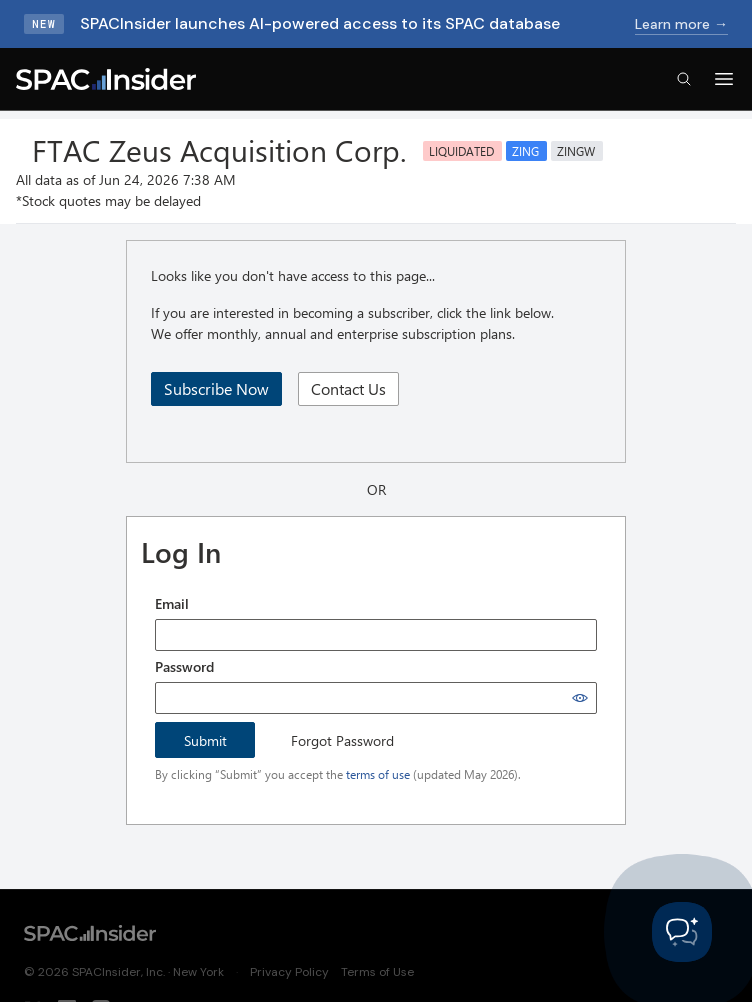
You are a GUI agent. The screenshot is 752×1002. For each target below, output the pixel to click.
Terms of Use (377, 972)
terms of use (378, 774)
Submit (205, 740)
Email (172, 603)
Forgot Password (342, 740)
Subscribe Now (216, 388)
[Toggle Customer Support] (682, 932)
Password (184, 666)
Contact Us (348, 388)
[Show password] (580, 698)
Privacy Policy (289, 972)
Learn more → (681, 24)
